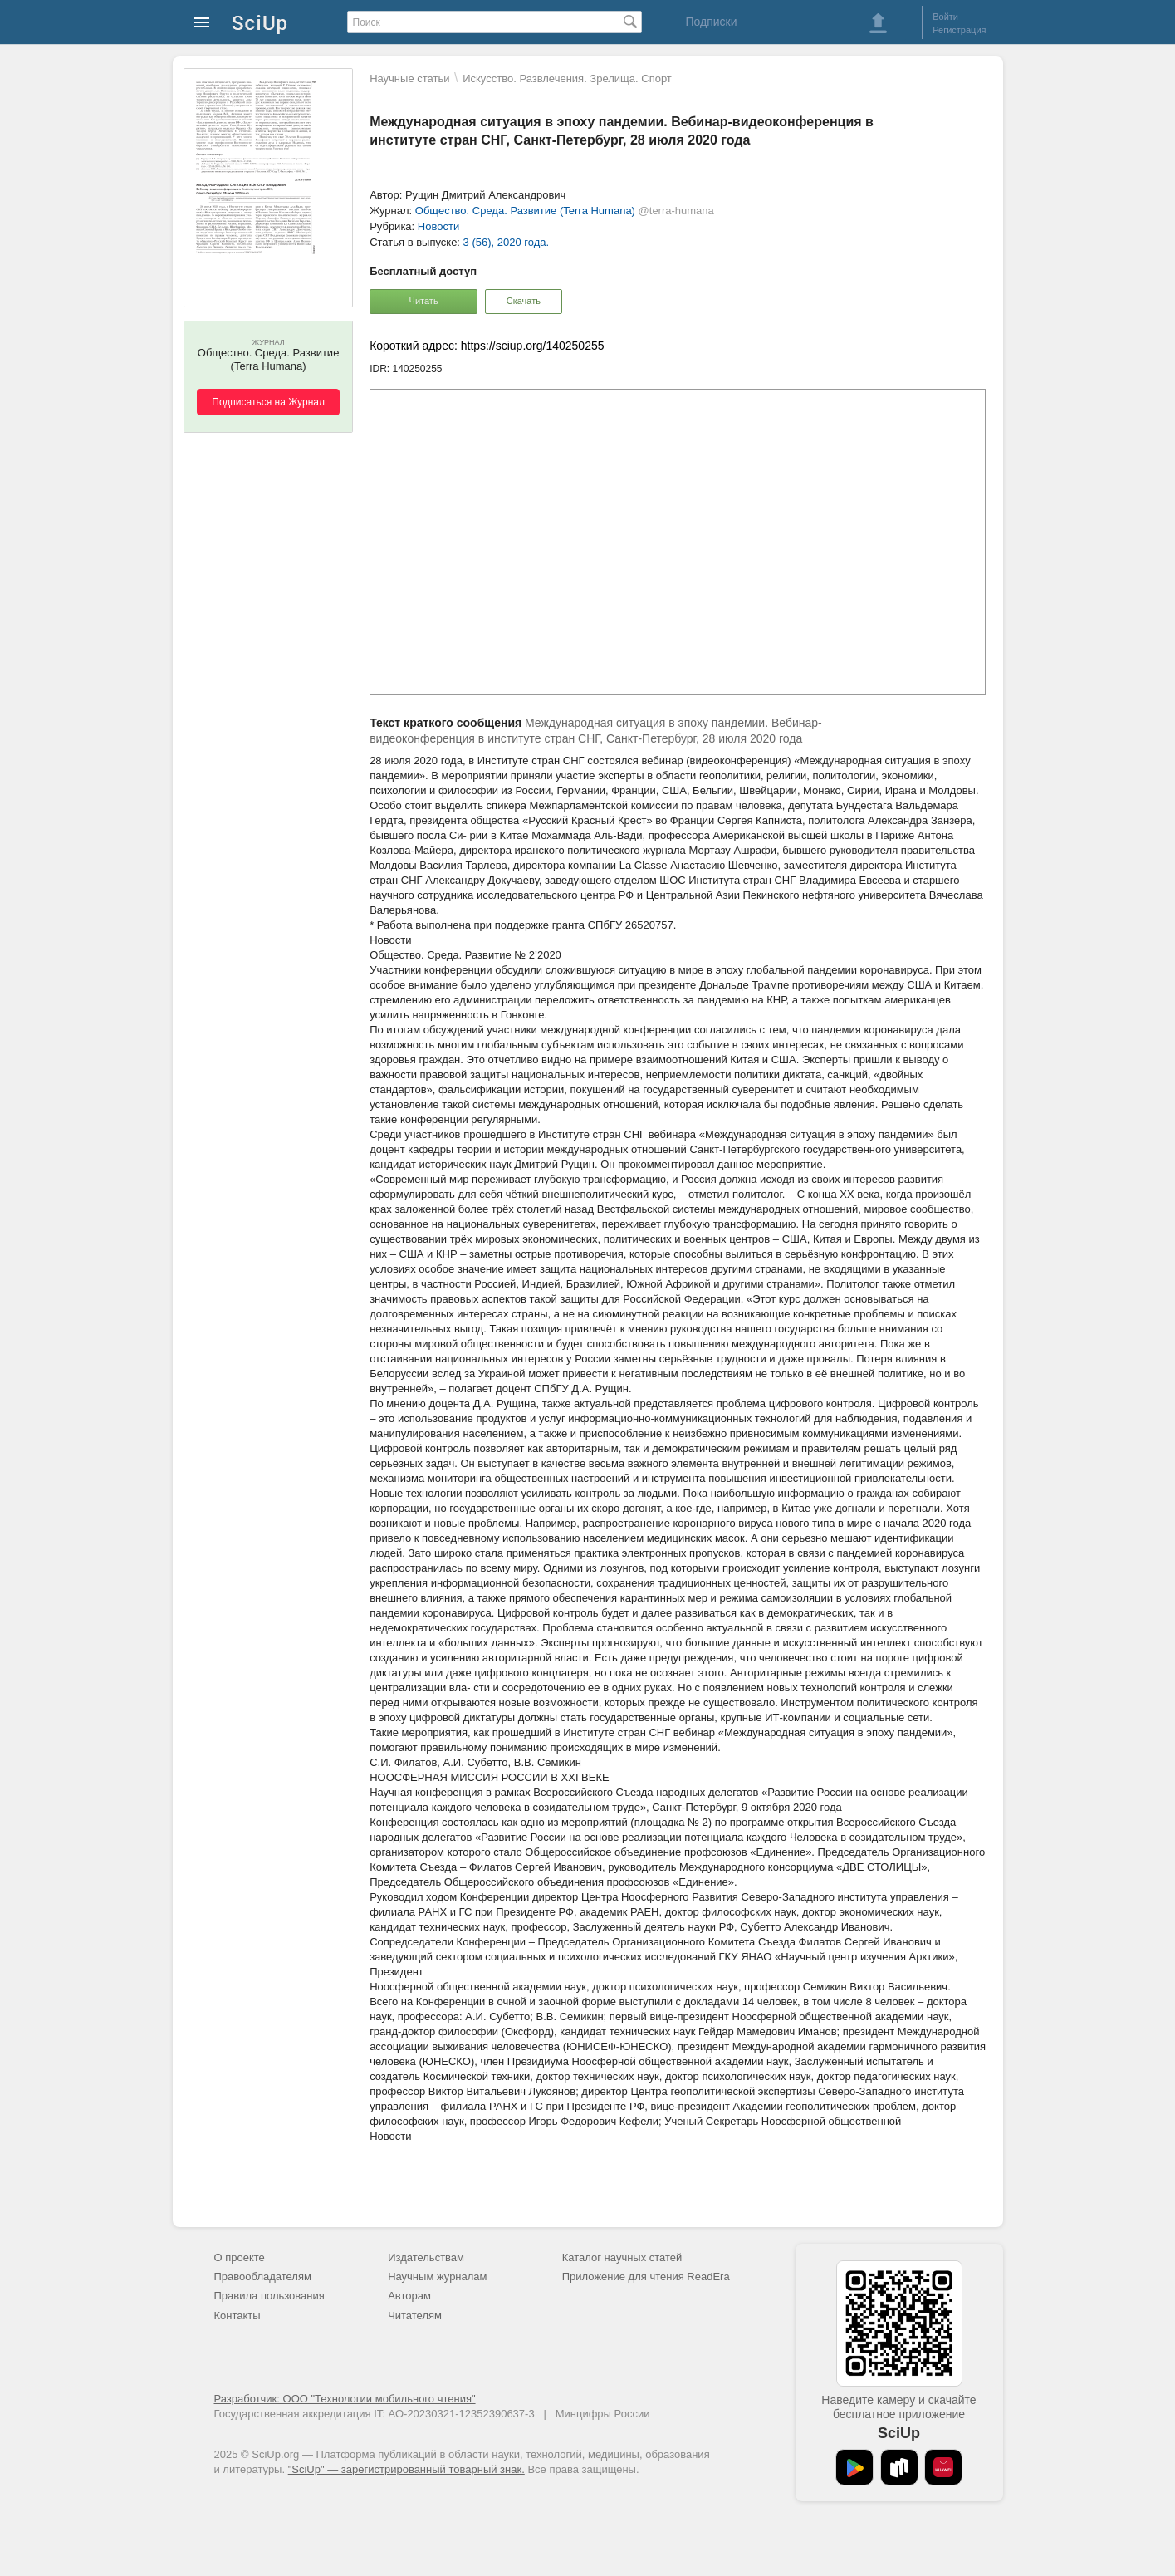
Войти (945, 17)
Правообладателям (262, 2276)
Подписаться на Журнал (268, 402)
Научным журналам (437, 2276)
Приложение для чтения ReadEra (646, 2276)
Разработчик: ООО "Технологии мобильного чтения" (345, 2398)
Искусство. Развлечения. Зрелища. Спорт (567, 78)
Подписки (711, 21)
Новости (438, 226)
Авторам (409, 2295)
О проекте (239, 2257)
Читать (423, 301)
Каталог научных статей (622, 2257)
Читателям (415, 2315)
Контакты (237, 2315)
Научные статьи (409, 78)
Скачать (524, 301)
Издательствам (426, 2257)
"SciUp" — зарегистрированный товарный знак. (406, 2469)
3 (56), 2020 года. (506, 242)
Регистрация (959, 30)
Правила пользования (269, 2295)
